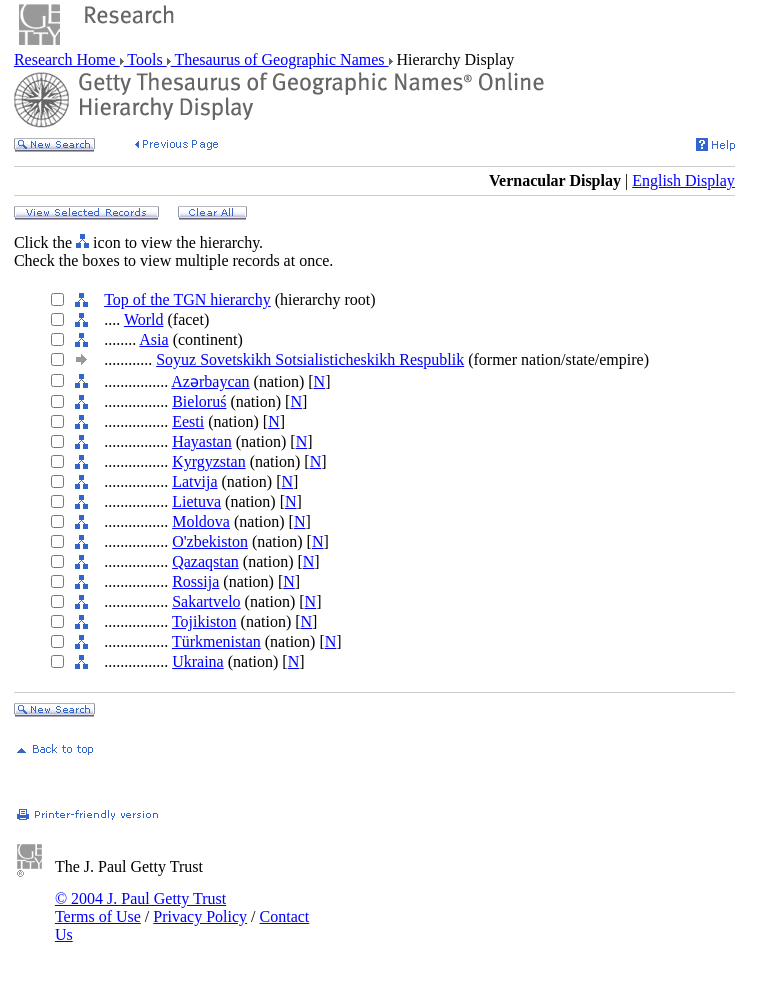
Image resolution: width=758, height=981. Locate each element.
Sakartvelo (206, 601)
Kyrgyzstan (208, 461)
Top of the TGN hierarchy (187, 299)
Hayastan (202, 441)
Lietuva (196, 501)
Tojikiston (204, 621)
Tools (145, 59)
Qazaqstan (205, 561)
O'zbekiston (210, 541)
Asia (153, 339)
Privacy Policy (200, 916)
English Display (683, 180)
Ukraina (198, 661)
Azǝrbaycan (210, 381)
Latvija (194, 481)
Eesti (188, 421)
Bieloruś (199, 401)
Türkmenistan (216, 641)
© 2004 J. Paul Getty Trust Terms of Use (140, 907)
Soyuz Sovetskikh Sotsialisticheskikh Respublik (310, 359)
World (144, 319)
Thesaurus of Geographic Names (280, 59)
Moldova (201, 521)
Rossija (195, 581)
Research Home (67, 59)
